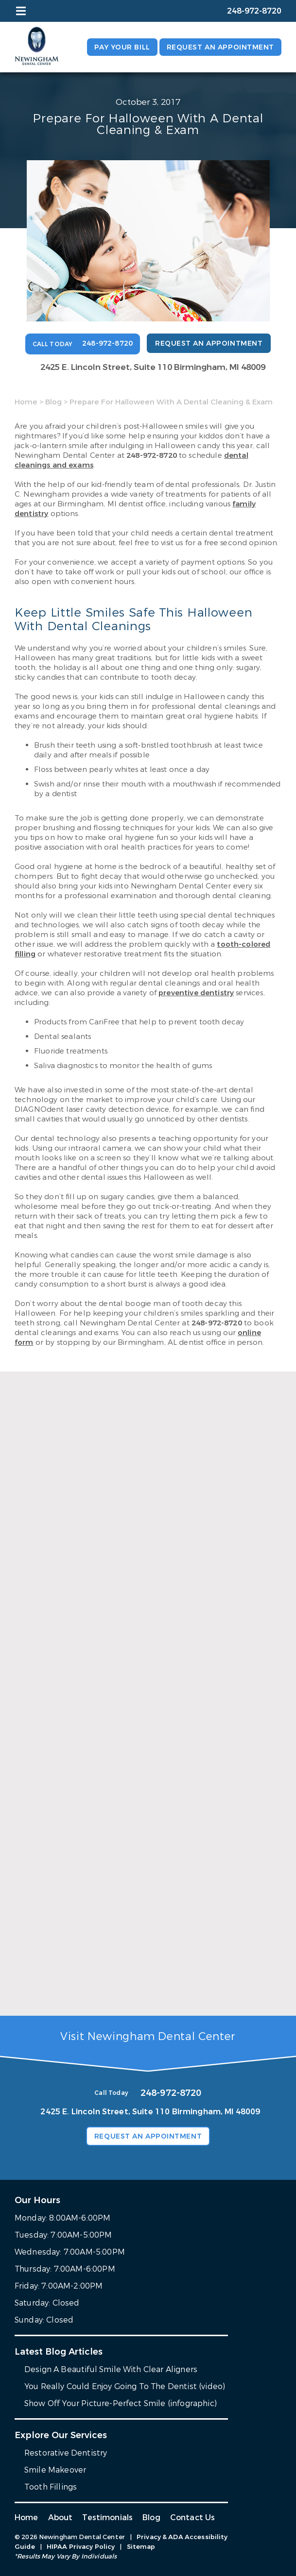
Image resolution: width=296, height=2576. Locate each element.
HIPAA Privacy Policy (81, 2547)
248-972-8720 (151, 455)
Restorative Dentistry (65, 2453)
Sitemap (141, 2547)
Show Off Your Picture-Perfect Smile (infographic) (120, 2403)
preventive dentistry (196, 993)
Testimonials (107, 2517)
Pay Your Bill (122, 47)
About (60, 2517)
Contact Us (192, 2517)
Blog (53, 402)
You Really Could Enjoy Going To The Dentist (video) (124, 2386)
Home (26, 402)
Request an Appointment (220, 47)
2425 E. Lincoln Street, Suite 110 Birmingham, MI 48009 (152, 367)
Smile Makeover (55, 2470)
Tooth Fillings (50, 2487)
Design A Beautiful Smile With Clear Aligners (110, 2369)
